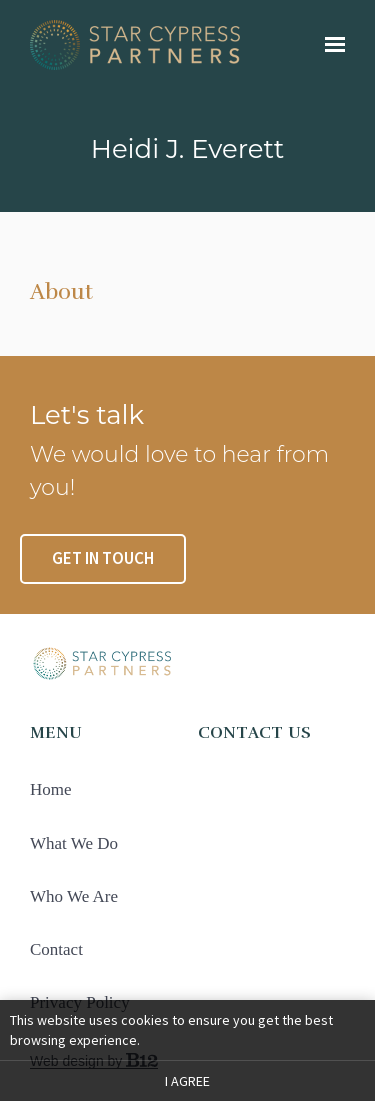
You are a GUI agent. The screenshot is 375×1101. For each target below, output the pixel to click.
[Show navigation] (330, 45)
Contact (56, 949)
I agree (187, 1081)
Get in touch (103, 558)
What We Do (74, 843)
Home (51, 789)
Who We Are (74, 896)
